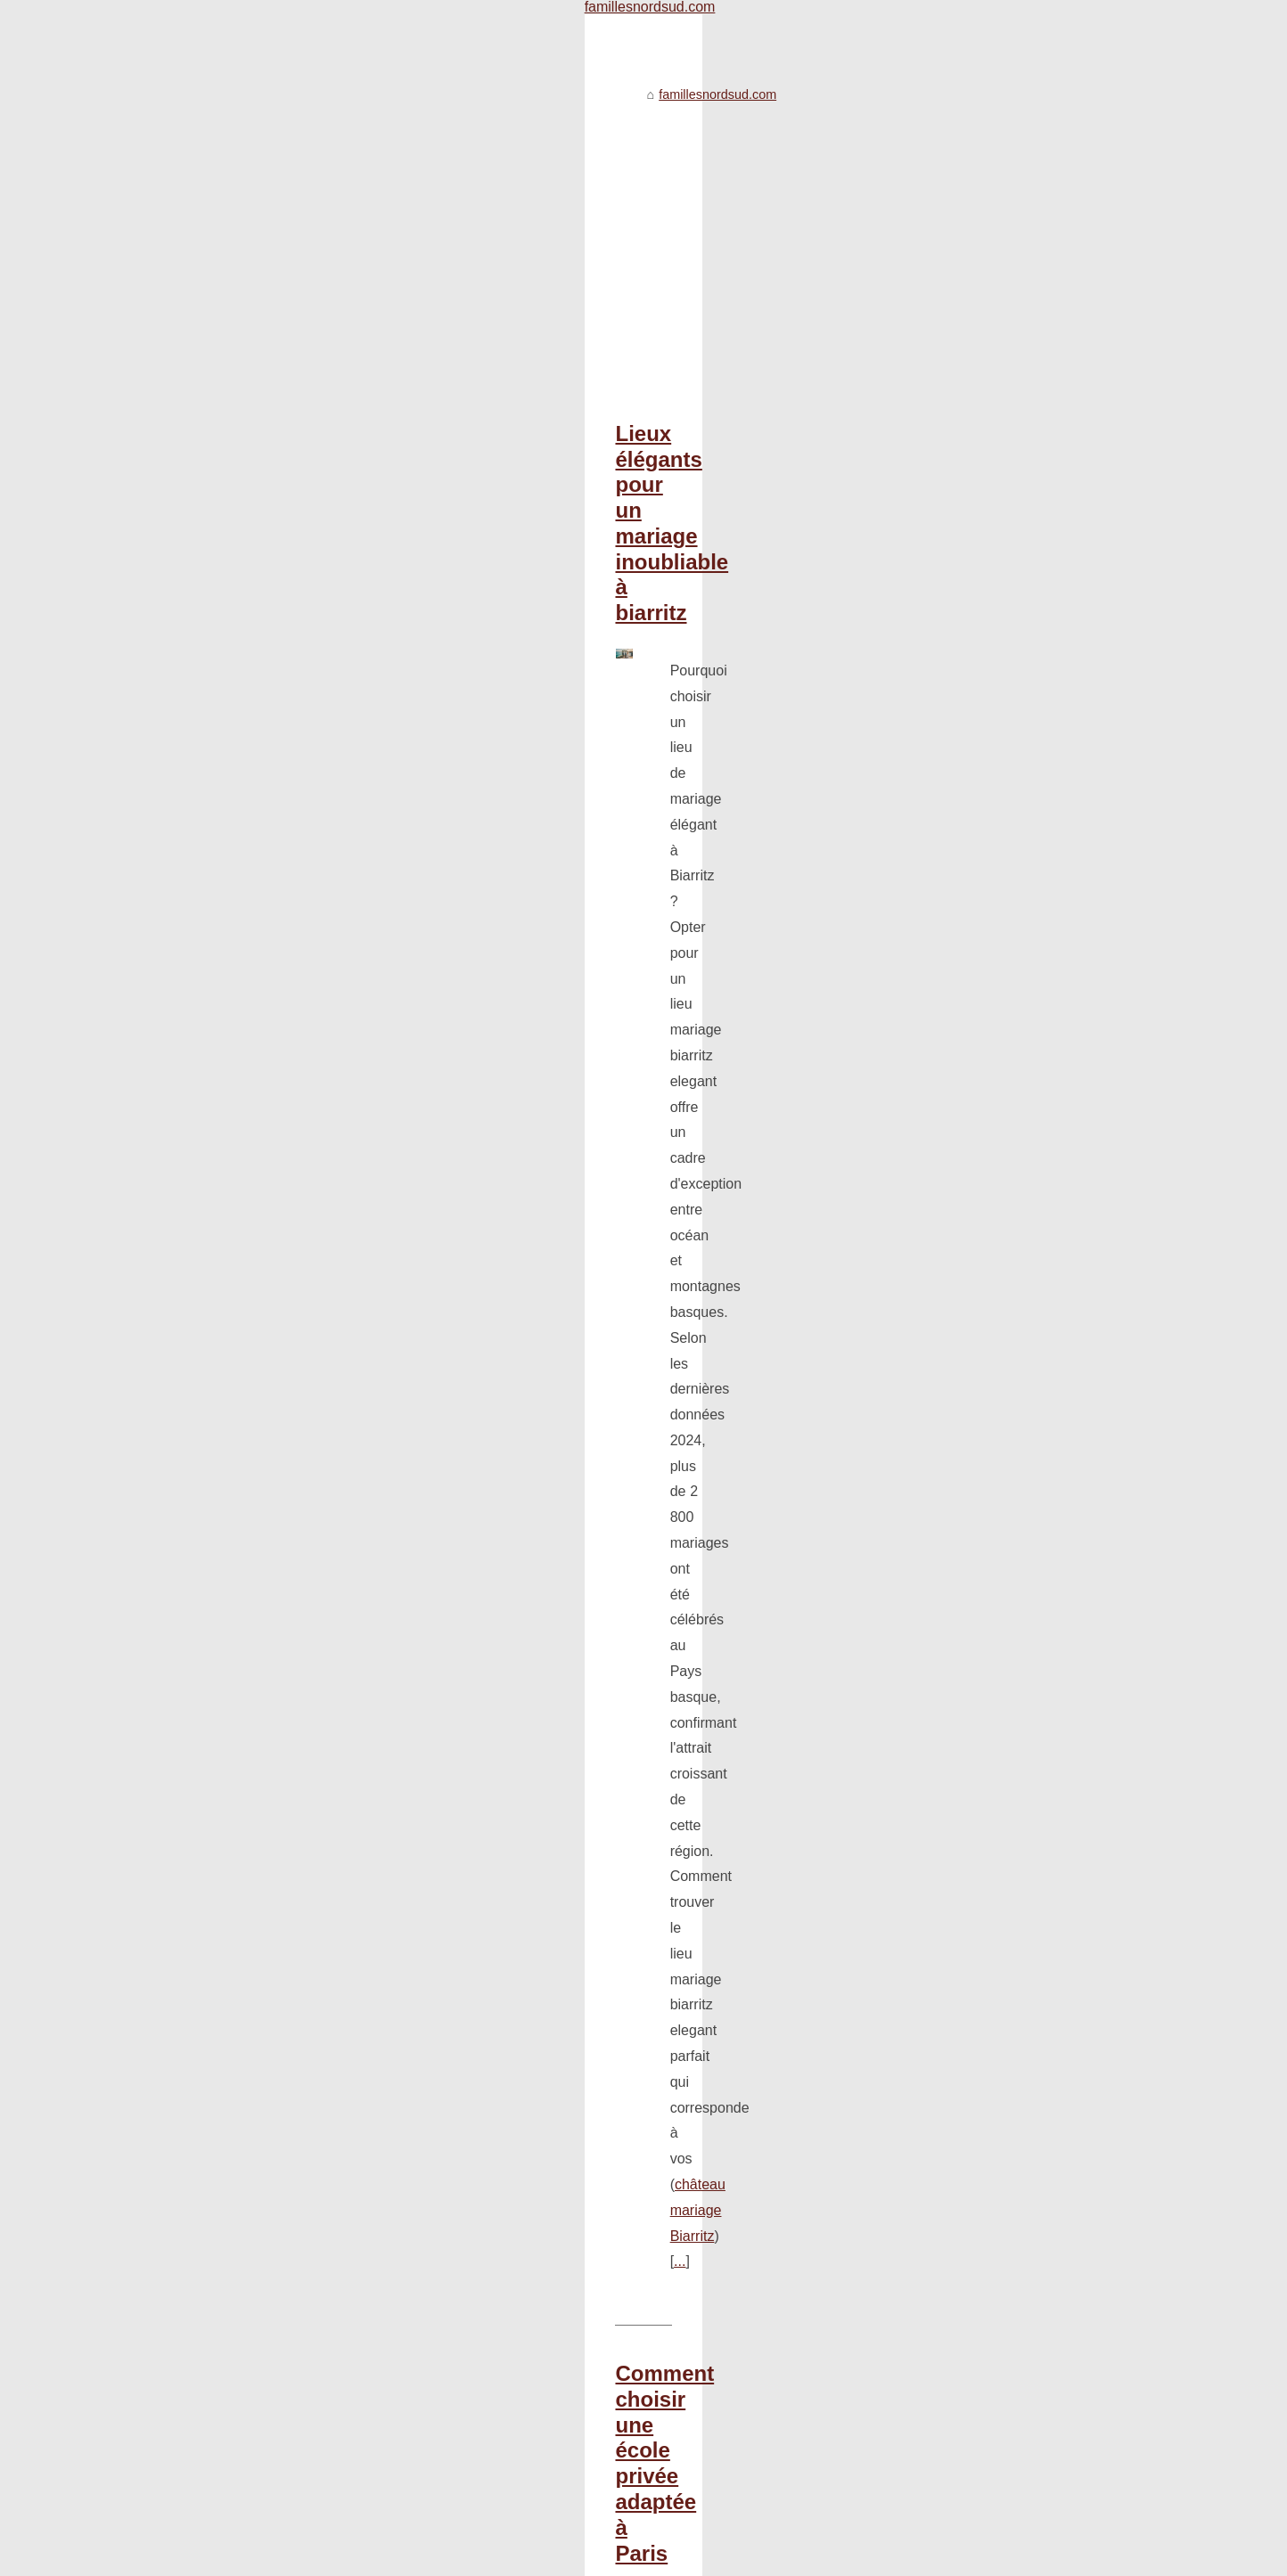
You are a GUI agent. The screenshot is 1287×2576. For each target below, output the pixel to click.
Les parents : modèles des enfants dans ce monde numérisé (429, 2181)
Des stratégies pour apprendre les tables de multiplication (420, 2028)
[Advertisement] (510, 200)
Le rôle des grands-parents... (1015, 876)
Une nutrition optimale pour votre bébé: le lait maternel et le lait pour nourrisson (481, 1875)
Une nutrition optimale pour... (1015, 1011)
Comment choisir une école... (1016, 757)
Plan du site (294, 2557)
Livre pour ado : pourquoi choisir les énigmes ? (389, 1997)
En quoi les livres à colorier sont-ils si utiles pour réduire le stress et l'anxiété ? (478, 2120)
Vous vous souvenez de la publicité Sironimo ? (389, 2243)
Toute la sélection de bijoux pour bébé (364, 2151)
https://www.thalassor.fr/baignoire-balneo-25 (554, 1691)
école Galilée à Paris (380, 822)
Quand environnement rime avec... (1031, 1091)
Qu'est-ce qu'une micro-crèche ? (349, 2212)
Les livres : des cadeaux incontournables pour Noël (402, 1906)
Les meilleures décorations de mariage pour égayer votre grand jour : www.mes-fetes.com (512, 2089)
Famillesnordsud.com (203, 2557)
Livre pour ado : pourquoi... (1009, 1226)
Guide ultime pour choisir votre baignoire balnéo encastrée (418, 1480)
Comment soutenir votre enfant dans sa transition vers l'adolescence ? (456, 1844)
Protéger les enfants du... (1005, 1266)
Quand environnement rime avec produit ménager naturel (420, 2059)
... (733, 576)
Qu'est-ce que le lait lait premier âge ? (364, 1966)
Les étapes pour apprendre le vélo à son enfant (391, 1936)
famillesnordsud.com (220, 52)
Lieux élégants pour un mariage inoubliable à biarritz (385, 391)
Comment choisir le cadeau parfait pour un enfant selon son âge (444, 1207)
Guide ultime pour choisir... (1009, 836)
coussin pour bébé (478, 1043)
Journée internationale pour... (1016, 661)
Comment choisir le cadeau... (1016, 1187)
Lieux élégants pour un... (1003, 972)
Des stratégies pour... (993, 1051)
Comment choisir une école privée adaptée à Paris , (379, 688)
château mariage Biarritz (637, 576)
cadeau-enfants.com (511, 1367)
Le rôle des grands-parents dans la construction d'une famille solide (448, 1813)
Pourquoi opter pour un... (1004, 796)
